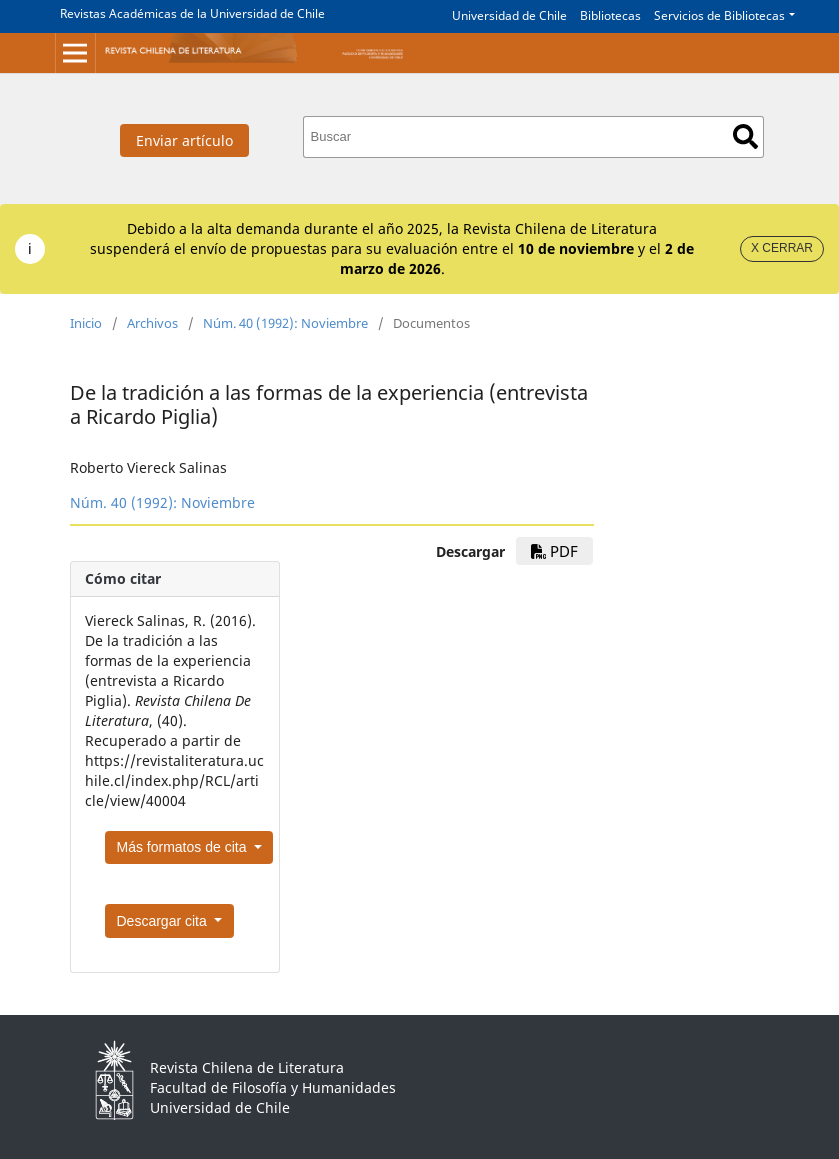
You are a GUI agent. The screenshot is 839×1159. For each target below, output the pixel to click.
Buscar (745, 136)
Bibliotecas (610, 15)
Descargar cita (164, 921)
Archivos (152, 323)
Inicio (86, 323)
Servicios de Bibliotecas (719, 15)
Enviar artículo (184, 140)
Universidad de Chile (509, 15)
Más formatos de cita (184, 847)
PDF (554, 551)
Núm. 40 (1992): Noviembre (285, 323)
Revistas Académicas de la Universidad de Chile (192, 13)
